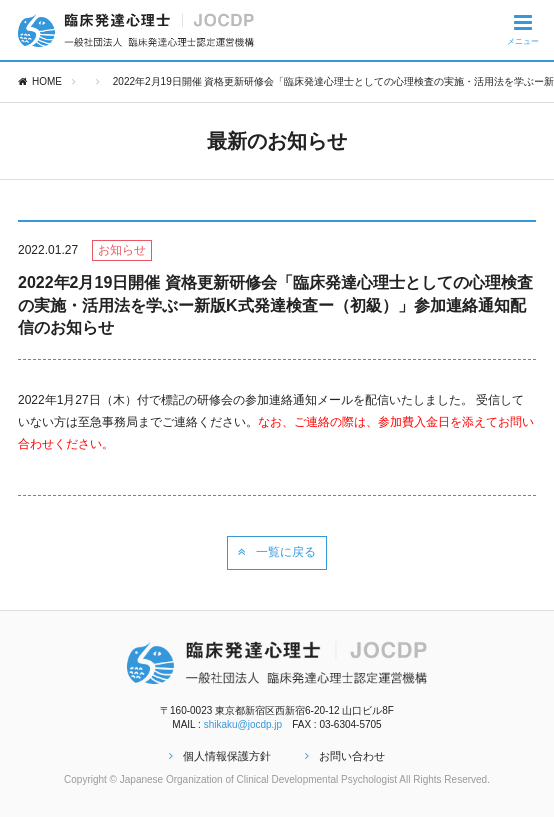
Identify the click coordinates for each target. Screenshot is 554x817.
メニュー (523, 29)
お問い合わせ (345, 756)
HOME (40, 81)
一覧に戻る (277, 552)
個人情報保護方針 (220, 756)
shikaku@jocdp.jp (243, 724)
